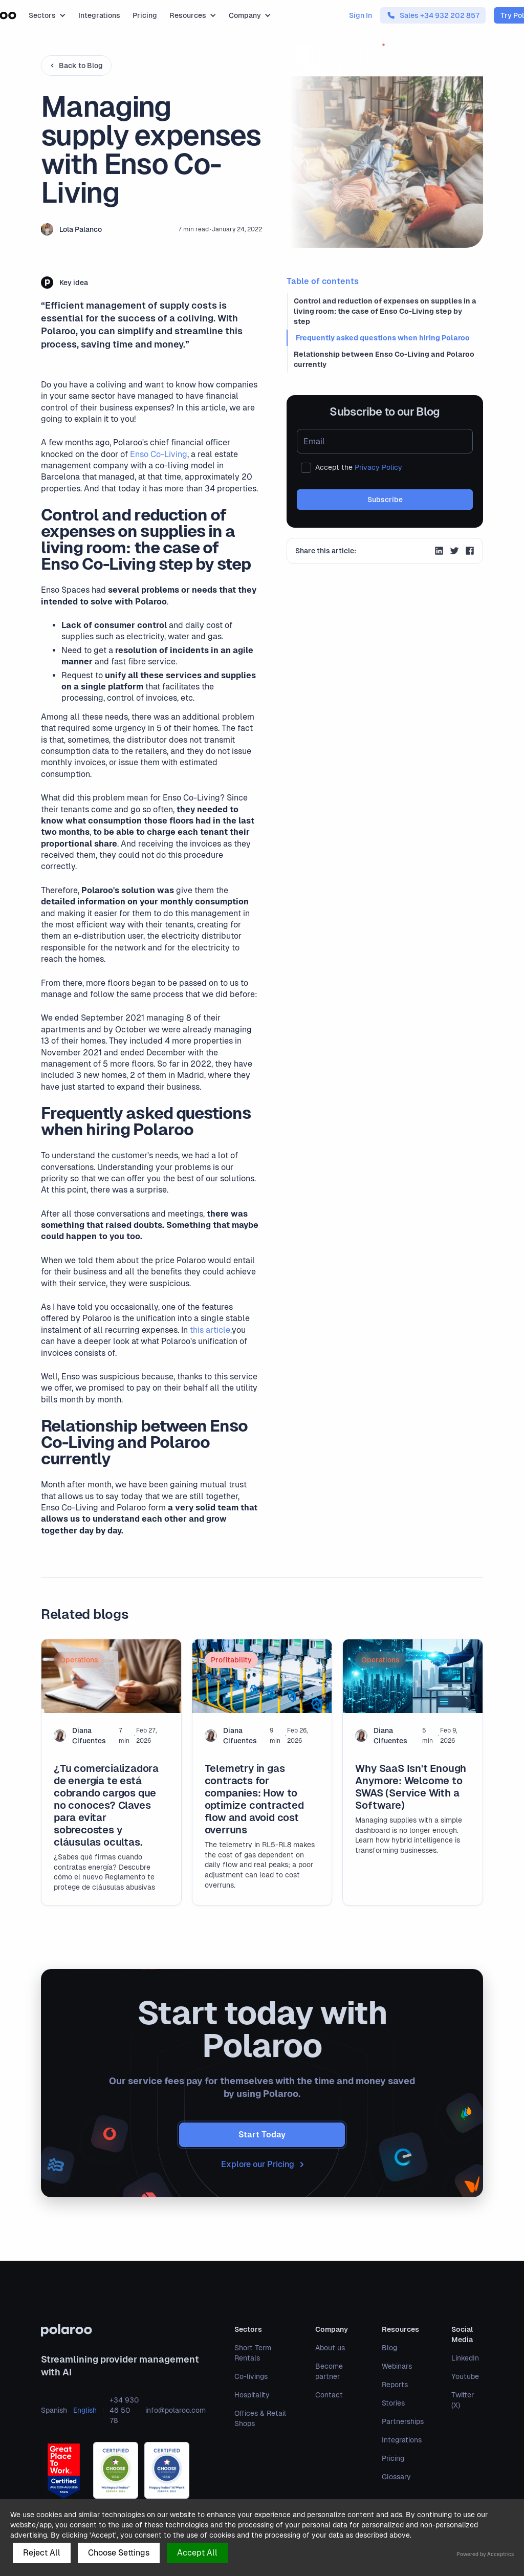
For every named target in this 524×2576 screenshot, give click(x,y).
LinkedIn (465, 2358)
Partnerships (403, 2421)
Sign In (360, 15)
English (85, 2410)
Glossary (396, 2477)
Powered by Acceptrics (485, 2554)
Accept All (197, 2553)
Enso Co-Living (158, 454)
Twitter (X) (462, 2400)
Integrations (99, 15)
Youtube (465, 2376)
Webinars (397, 2366)
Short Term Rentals (252, 2353)
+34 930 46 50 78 (124, 2410)
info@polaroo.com (175, 2410)
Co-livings (251, 2376)
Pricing (145, 15)
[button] (47, 15)
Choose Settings (118, 2553)
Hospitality (252, 2395)
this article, (211, 1330)
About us (330, 2348)
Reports (395, 2384)
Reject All (41, 2553)
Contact (329, 2395)
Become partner (329, 2371)
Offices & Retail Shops (260, 2418)
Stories (393, 2403)
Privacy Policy (378, 467)
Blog (389, 2348)
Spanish (54, 2410)
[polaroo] (123, 2330)
